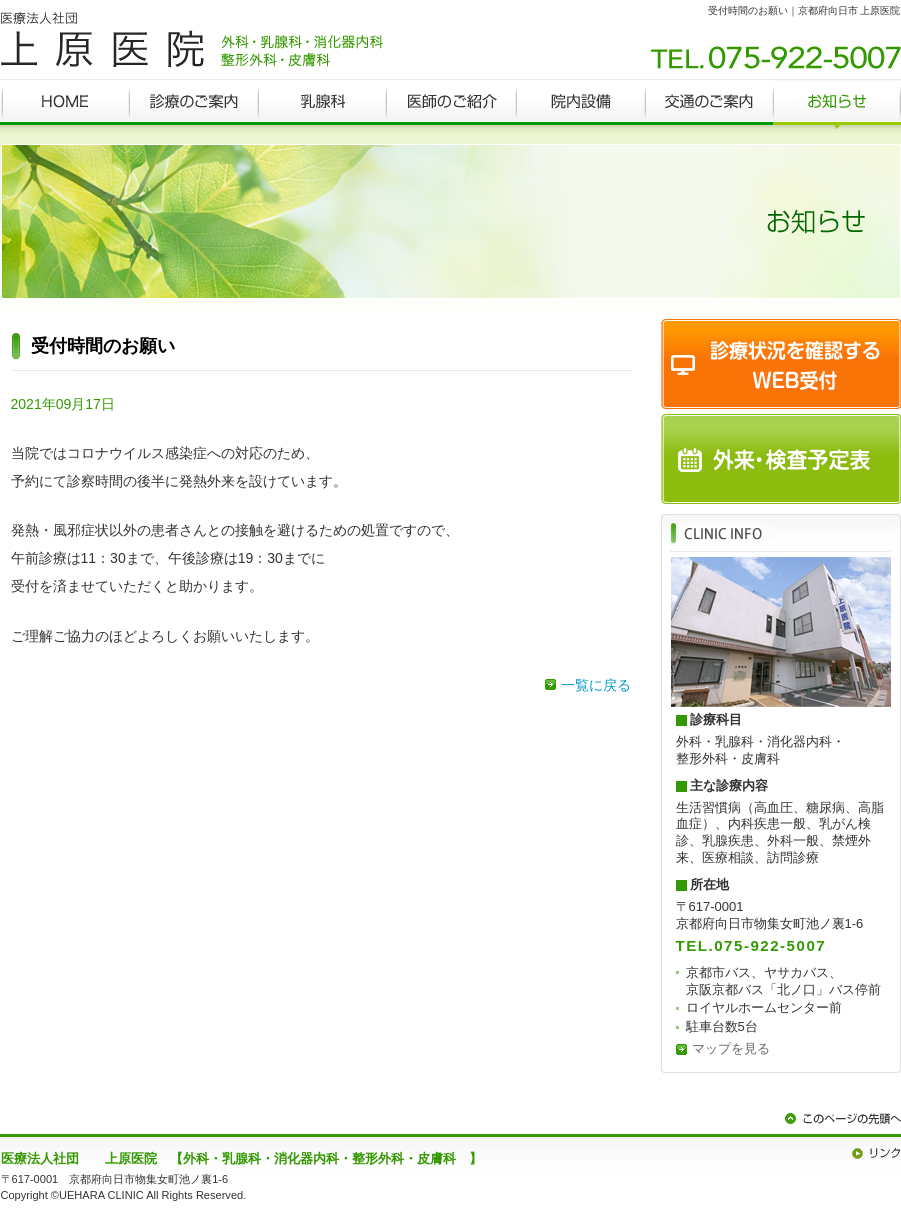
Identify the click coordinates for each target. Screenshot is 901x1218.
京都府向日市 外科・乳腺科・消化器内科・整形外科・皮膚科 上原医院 (192, 39)
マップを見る (731, 1048)
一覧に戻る (596, 685)
